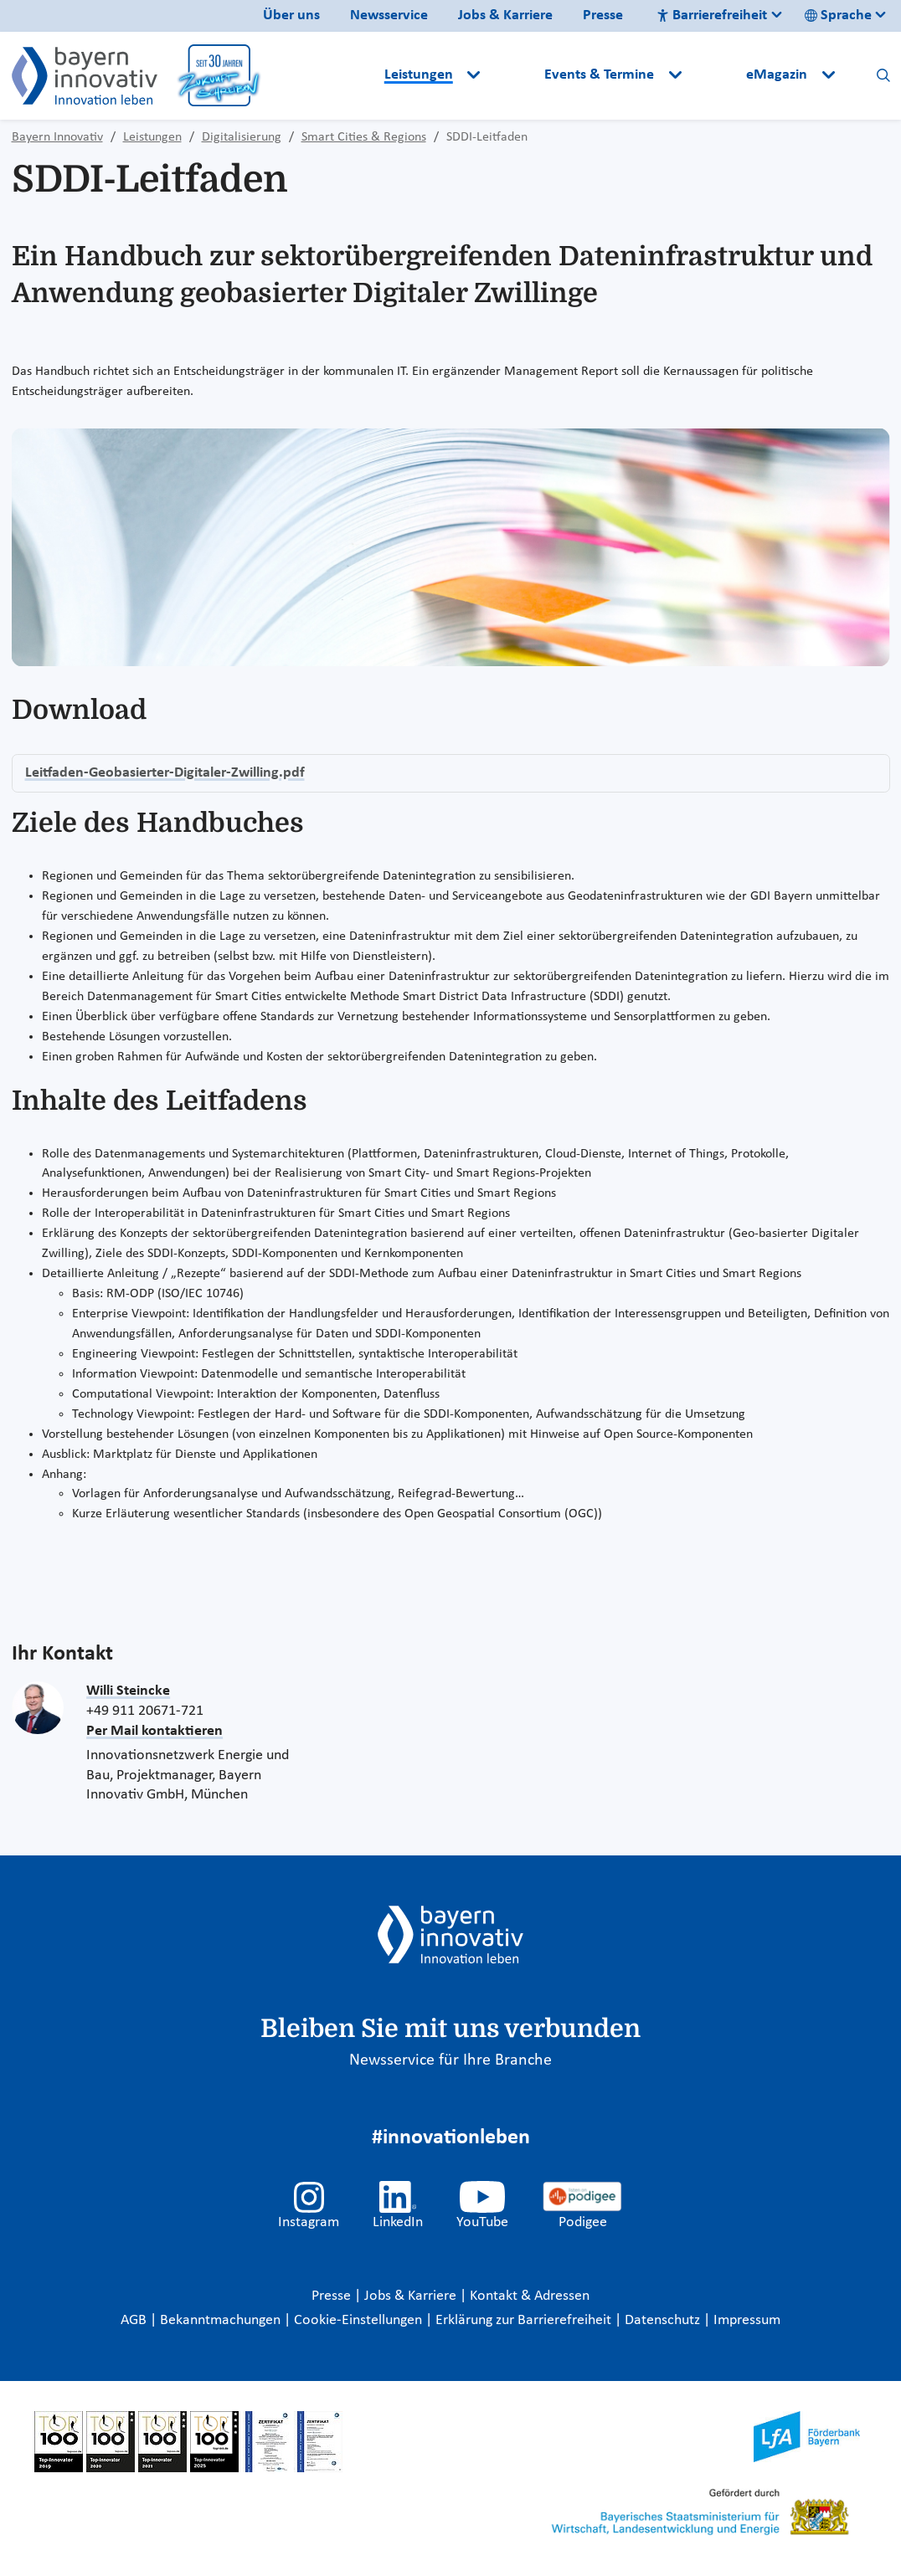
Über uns (291, 15)
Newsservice (389, 15)
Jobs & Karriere (505, 15)
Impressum (746, 2320)
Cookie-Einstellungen (358, 2320)
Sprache (838, 15)
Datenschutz (664, 2320)
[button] (514, 75)
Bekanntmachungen (222, 2320)
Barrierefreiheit (711, 15)
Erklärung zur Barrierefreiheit (525, 2320)
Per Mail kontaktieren (154, 1731)
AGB (135, 2320)
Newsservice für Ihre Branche (450, 2060)
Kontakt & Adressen (530, 2296)
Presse (603, 15)
